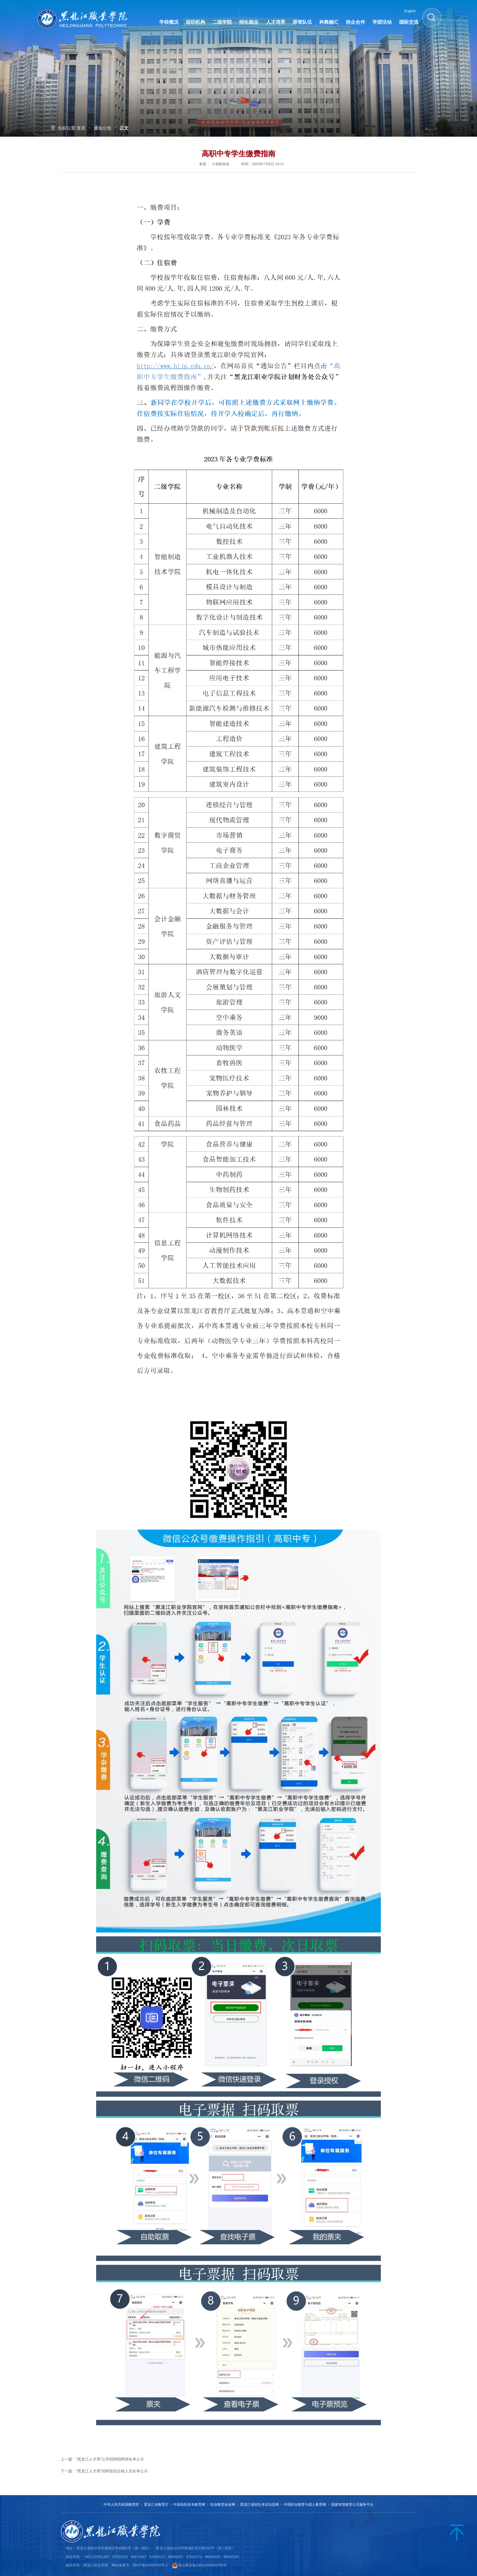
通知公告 (103, 127)
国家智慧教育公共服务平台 (352, 2504)
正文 (124, 127)
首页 (81, 127)
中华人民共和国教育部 (121, 2504)
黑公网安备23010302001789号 (202, 2565)
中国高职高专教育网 (189, 2504)
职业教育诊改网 (222, 2504)
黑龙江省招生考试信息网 (259, 2504)
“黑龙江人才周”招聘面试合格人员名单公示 (112, 2471)
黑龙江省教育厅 (156, 2504)
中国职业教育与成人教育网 (305, 2504)
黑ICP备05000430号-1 (150, 2565)
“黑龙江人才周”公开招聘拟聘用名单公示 (110, 2459)
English (410, 11)
